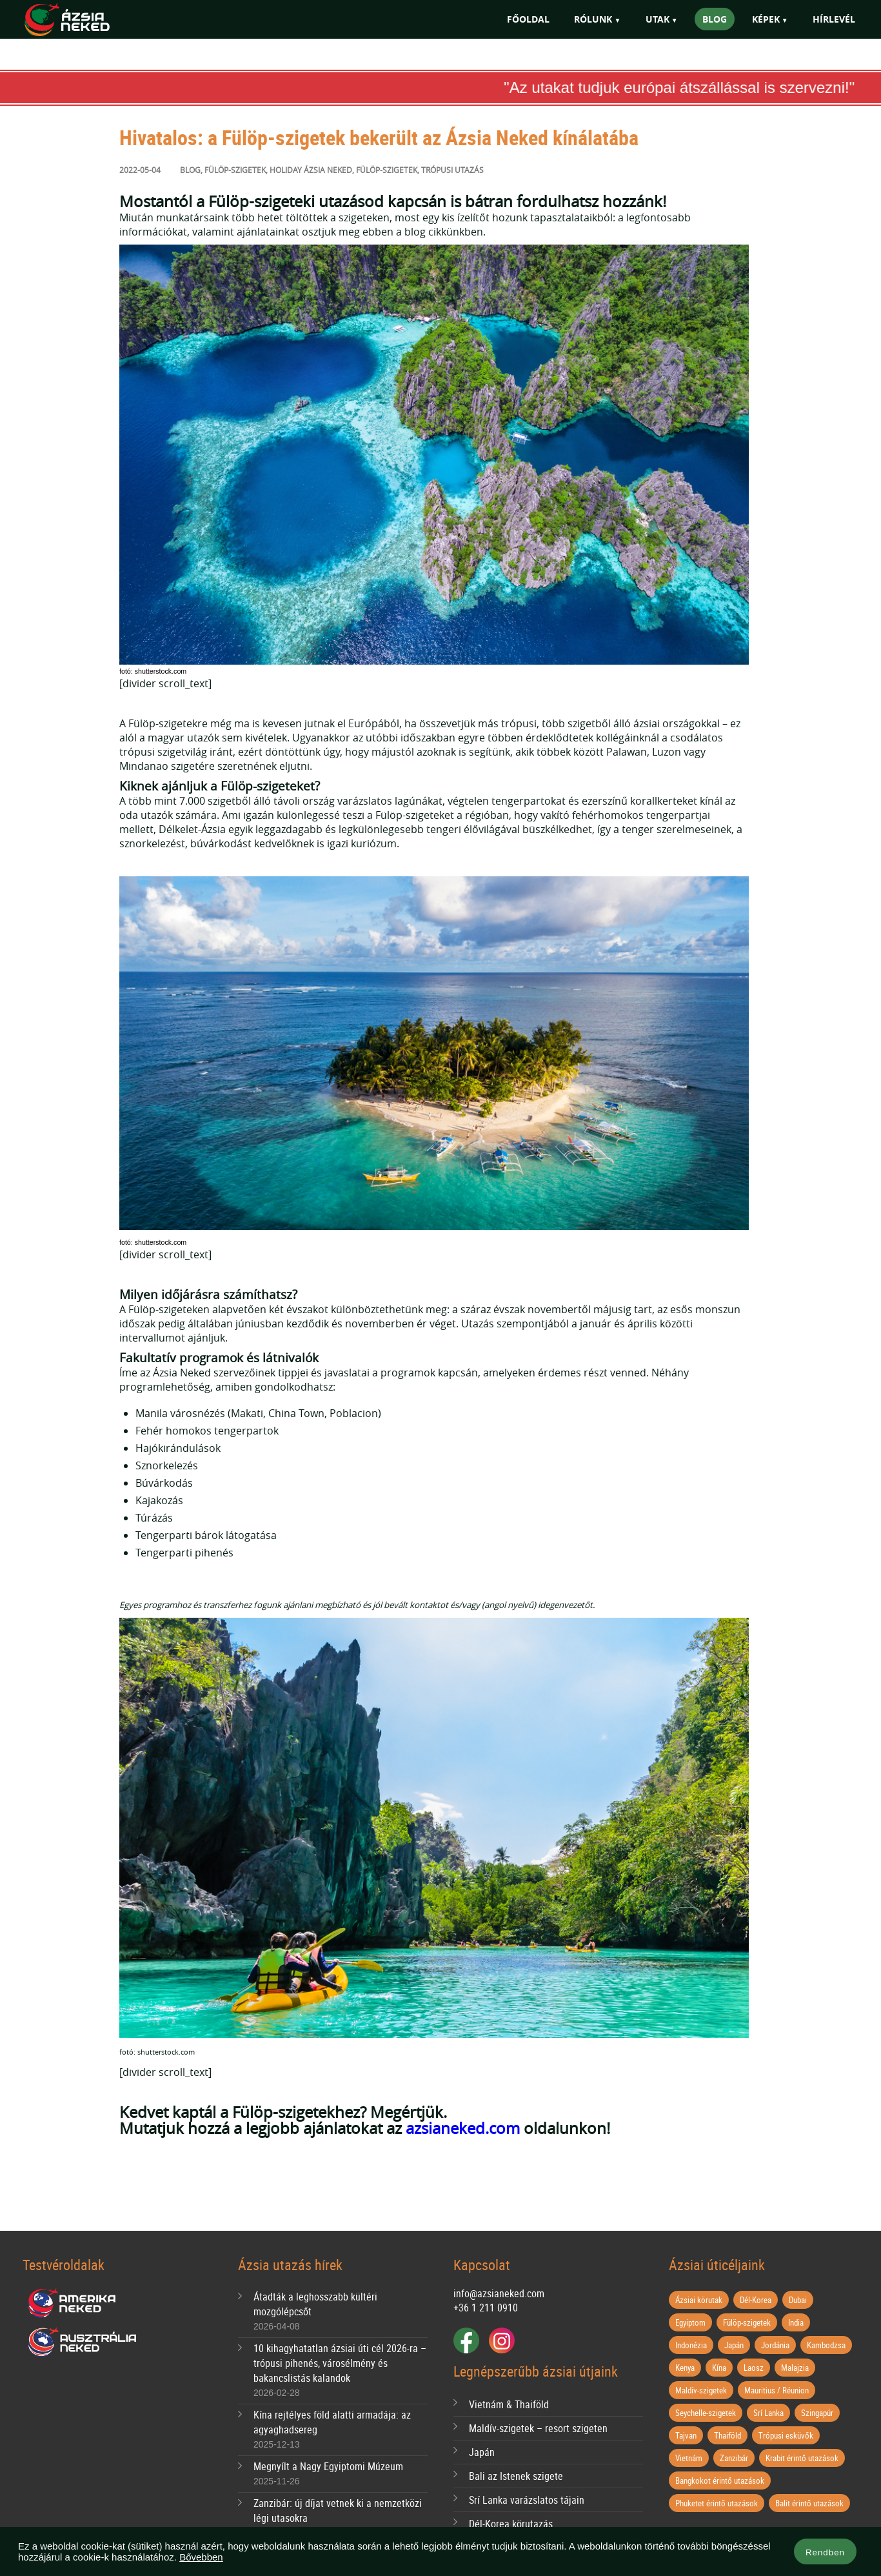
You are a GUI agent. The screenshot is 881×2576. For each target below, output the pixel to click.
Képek (766, 19)
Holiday (286, 170)
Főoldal (528, 19)
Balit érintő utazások (809, 2503)
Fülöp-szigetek (235, 170)
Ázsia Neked (85, 20)
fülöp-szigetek (386, 170)
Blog (714, 19)
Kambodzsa (826, 2345)
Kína (719, 2367)
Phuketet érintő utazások (716, 2503)
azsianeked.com (463, 2128)
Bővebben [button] (201, 2556)
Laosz (754, 2367)
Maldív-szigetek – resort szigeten (538, 2428)
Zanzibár (734, 2458)
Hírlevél (834, 19)
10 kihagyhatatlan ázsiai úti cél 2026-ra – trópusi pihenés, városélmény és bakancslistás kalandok (339, 2363)
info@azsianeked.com (498, 2293)
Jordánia (775, 2345)
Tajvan (686, 2435)
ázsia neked (328, 170)
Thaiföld (727, 2435)
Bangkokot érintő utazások (719, 2480)
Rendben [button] (825, 2552)
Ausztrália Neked (83, 2342)
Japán (482, 2452)
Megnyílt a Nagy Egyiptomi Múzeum (328, 2466)
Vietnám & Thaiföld (509, 2404)
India (796, 2322)
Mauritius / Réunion (776, 2390)
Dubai (798, 2300)
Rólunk (593, 19)
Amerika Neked (76, 2303)
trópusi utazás (452, 170)
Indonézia (691, 2345)
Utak (657, 19)
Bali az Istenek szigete (516, 2476)
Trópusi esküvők (785, 2435)
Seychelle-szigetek (705, 2413)
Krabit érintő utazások (802, 2458)
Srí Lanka (768, 2413)
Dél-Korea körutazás (511, 2523)
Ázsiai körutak (698, 2300)
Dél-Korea (755, 2300)
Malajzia (795, 2367)
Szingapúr (817, 2413)
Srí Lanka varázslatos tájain (526, 2499)
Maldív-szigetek (701, 2390)
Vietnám (688, 2458)
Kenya (685, 2367)
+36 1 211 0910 (485, 2307)
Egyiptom (690, 2322)
